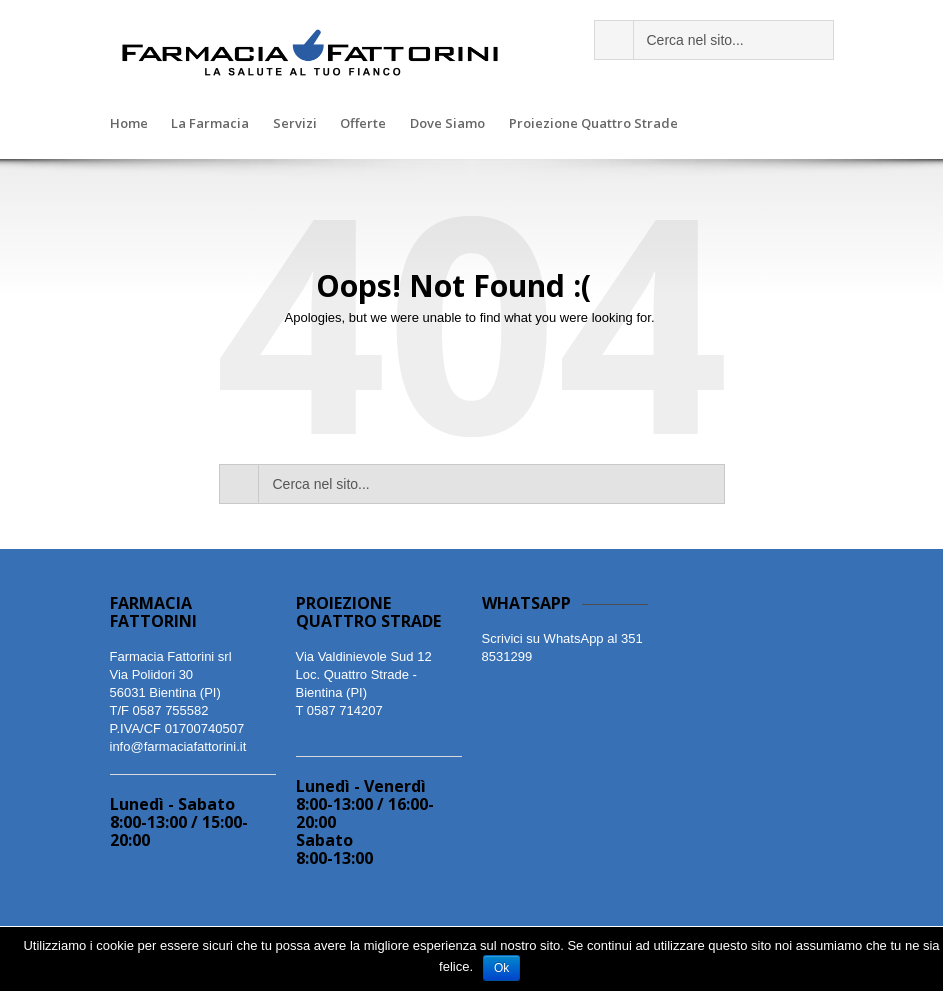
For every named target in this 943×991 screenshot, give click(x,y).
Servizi (295, 124)
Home (129, 124)
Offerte (363, 124)
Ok (501, 968)
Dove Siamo (447, 124)
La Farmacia (210, 124)
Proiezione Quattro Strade (593, 124)
